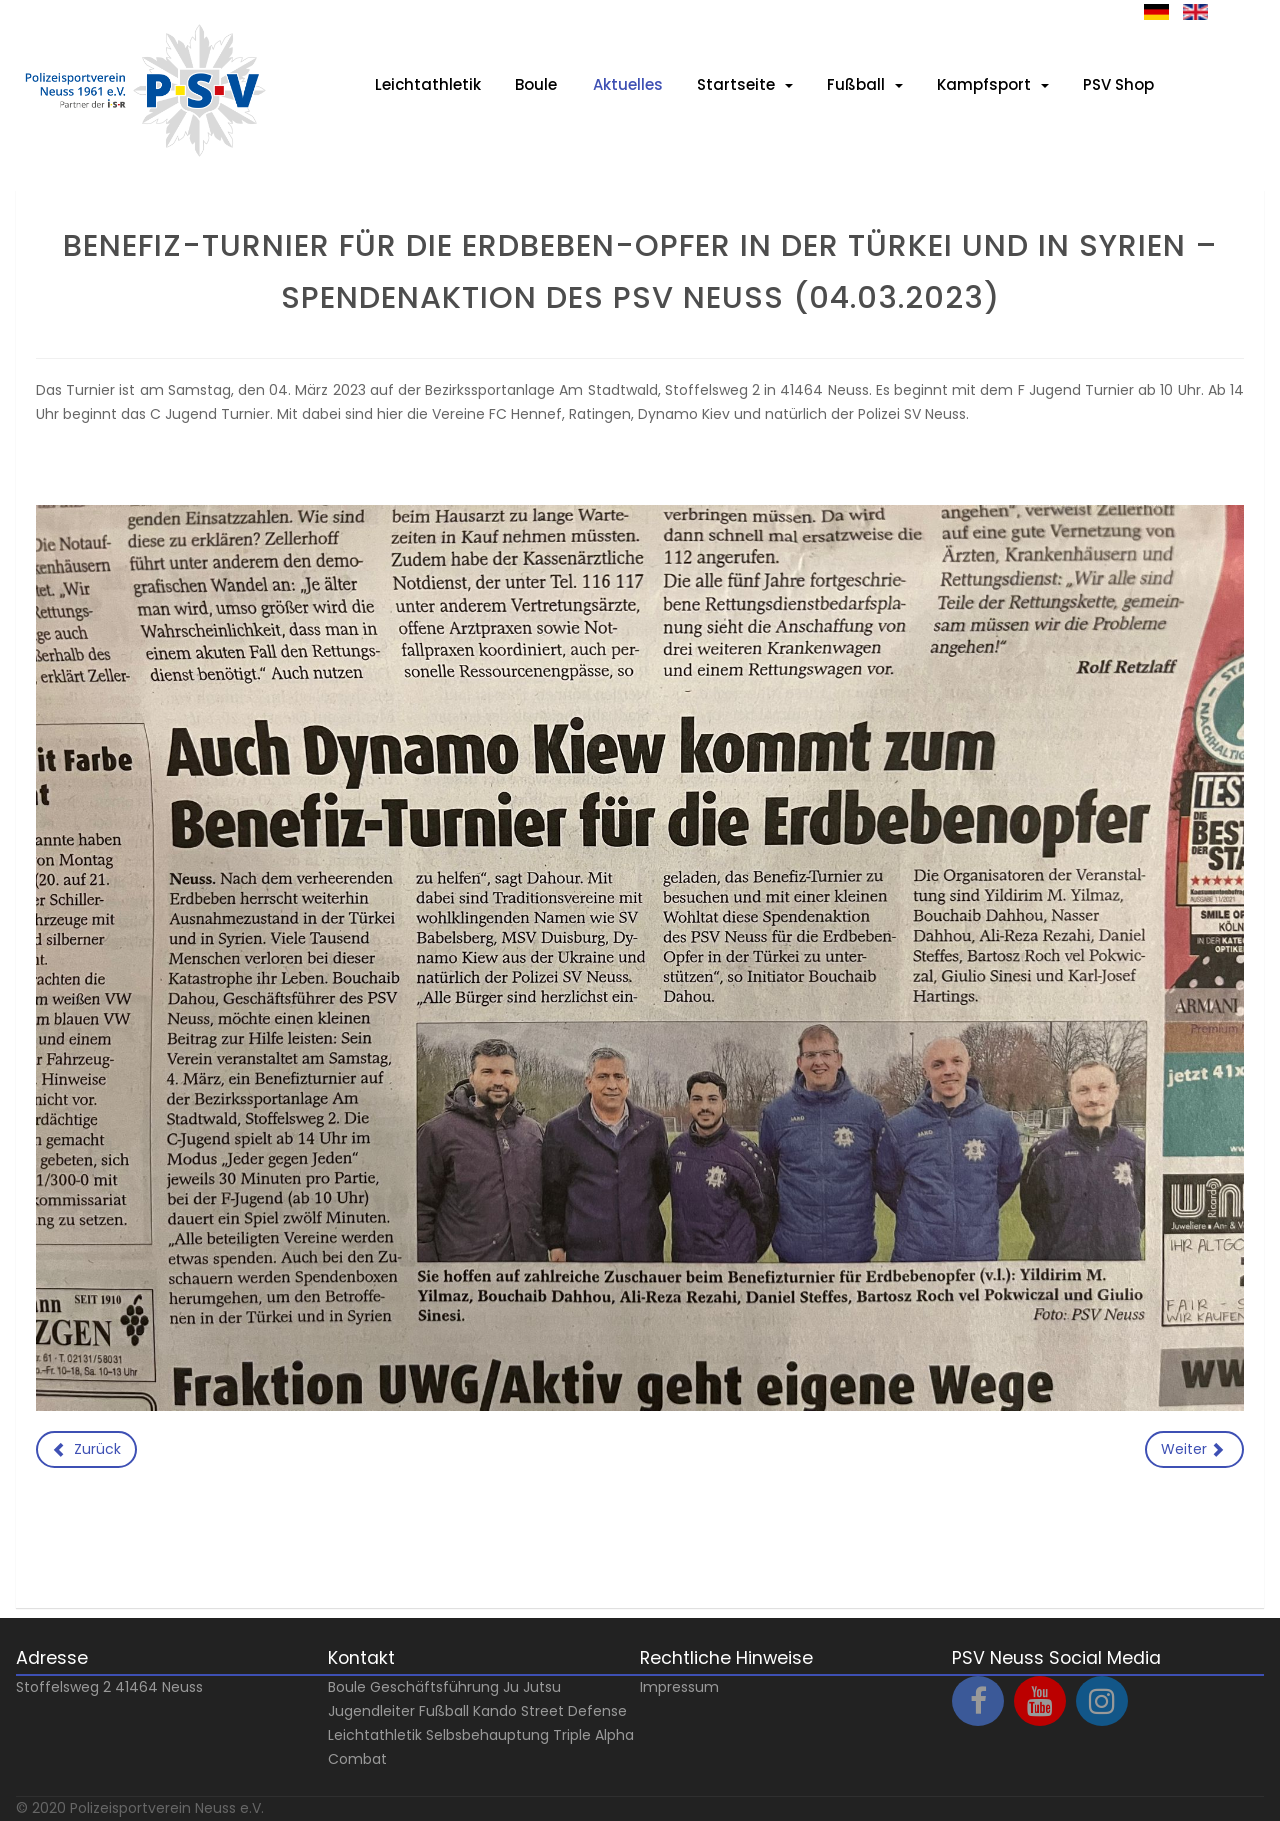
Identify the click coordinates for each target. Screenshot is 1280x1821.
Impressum (679, 1687)
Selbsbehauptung (487, 1735)
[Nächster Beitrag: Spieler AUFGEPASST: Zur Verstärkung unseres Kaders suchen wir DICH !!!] (1195, 1450)
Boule (347, 1687)
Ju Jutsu (532, 1687)
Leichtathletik (375, 1735)
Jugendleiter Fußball (398, 1711)
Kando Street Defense (550, 1711)
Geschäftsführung (434, 1687)
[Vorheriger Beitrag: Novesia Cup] (86, 1450)
